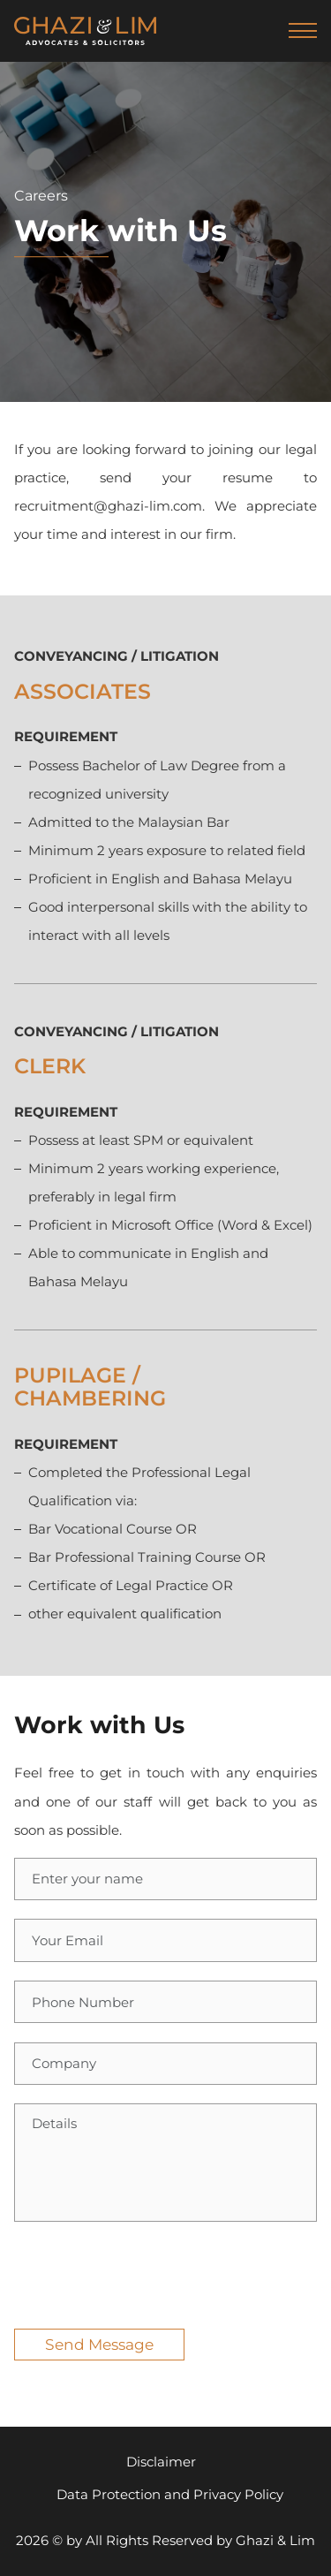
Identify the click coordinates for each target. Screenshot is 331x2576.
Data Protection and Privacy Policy (169, 2494)
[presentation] (148, 2275)
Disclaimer (161, 2461)
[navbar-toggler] (303, 31)
